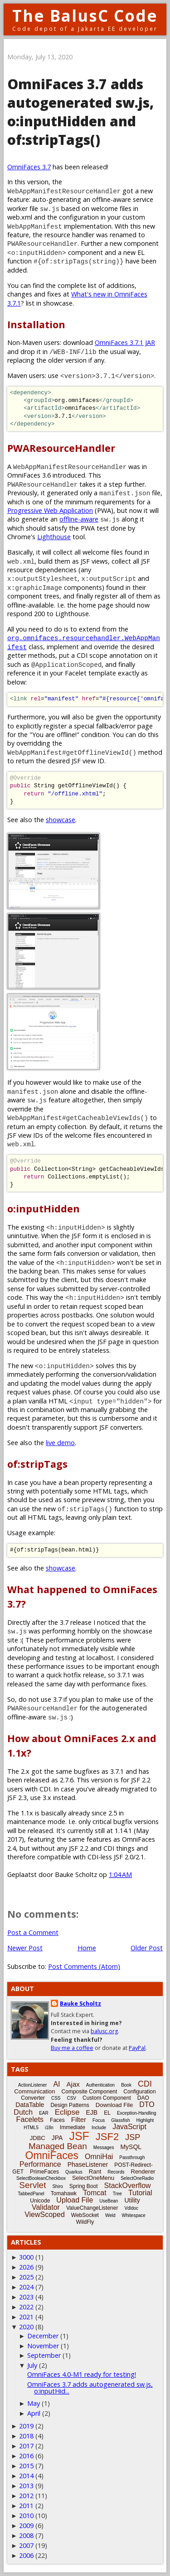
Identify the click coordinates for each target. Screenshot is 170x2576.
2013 (26, 2485)
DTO (146, 2104)
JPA (57, 2137)
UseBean (108, 2200)
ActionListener (32, 2085)
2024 (26, 2287)
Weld (110, 2215)
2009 (26, 2525)
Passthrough (132, 2157)
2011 (26, 2505)
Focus (98, 2120)
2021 (26, 2317)
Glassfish (120, 2120)
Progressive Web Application (50, 510)
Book (126, 2085)
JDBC (37, 2138)
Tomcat (95, 2193)
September (44, 2355)
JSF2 (107, 2136)
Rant (95, 2171)
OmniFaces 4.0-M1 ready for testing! (81, 2374)
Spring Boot (83, 2186)
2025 (26, 2277)
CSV (71, 2098)
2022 (26, 2307)
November (43, 2345)
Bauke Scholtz (80, 2003)
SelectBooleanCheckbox (41, 2178)
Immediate (72, 2127)
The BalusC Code (85, 15)
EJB (92, 2112)
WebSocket (85, 2215)
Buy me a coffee (72, 2048)
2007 (26, 2545)
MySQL (130, 2146)
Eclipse (67, 2112)
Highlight (145, 2120)
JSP (132, 2137)
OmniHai (99, 2156)
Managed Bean (58, 2146)
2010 (26, 2515)
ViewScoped (44, 2214)
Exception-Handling (136, 2113)
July (32, 2365)
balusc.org (104, 2031)
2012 (26, 2495)
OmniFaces (52, 2155)
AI (56, 2084)
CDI (145, 2083)
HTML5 (31, 2127)
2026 (26, 2267)
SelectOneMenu (93, 2177)
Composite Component (89, 2091)
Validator (46, 2207)
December (42, 2336)
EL (107, 2113)
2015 (26, 2465)
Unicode (40, 2201)
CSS (56, 2098)
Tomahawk (64, 2193)
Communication (34, 2091)
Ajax (73, 2084)
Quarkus (74, 2171)
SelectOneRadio (137, 2178)
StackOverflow (127, 2185)
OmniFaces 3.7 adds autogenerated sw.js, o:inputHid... (90, 2387)
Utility (132, 2200)
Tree (117, 2193)
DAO (143, 2098)
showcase (60, 819)
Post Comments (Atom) (84, 1966)
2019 (26, 2426)
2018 (26, 2436)
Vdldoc (131, 2208)
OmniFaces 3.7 (29, 167)
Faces (57, 2120)
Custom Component (107, 2098)
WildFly (85, 2222)
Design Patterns (69, 2105)
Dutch (23, 2112)
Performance (40, 2164)
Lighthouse (54, 536)
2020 (26, 2326)
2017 (26, 2446)
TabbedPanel (31, 2193)
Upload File (74, 2200)
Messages (103, 2147)
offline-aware (78, 519)
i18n (49, 2127)
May (33, 2403)
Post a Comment (32, 1932)
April (33, 2413)
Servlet (32, 2185)
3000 (26, 2257)
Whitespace (134, 2215)
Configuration (139, 2091)
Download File (114, 2105)
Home (87, 1948)
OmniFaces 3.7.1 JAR (125, 342)
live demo (60, 1442)
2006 (26, 2555)
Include (99, 2127)
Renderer (143, 2171)
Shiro (57, 2186)
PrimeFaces (44, 2172)
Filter (78, 2119)
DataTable (29, 2104)
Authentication (100, 2085)
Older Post (147, 1948)
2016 (26, 2456)
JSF (79, 2136)
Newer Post (25, 1948)
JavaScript (129, 2127)
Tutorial (140, 2193)
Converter (33, 2098)
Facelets (30, 2119)
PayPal (137, 2048)
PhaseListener (88, 2164)
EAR (44, 2113)
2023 (26, 2297)
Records (115, 2171)
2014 (26, 2475)
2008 (26, 2535)
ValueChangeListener (92, 2208)
